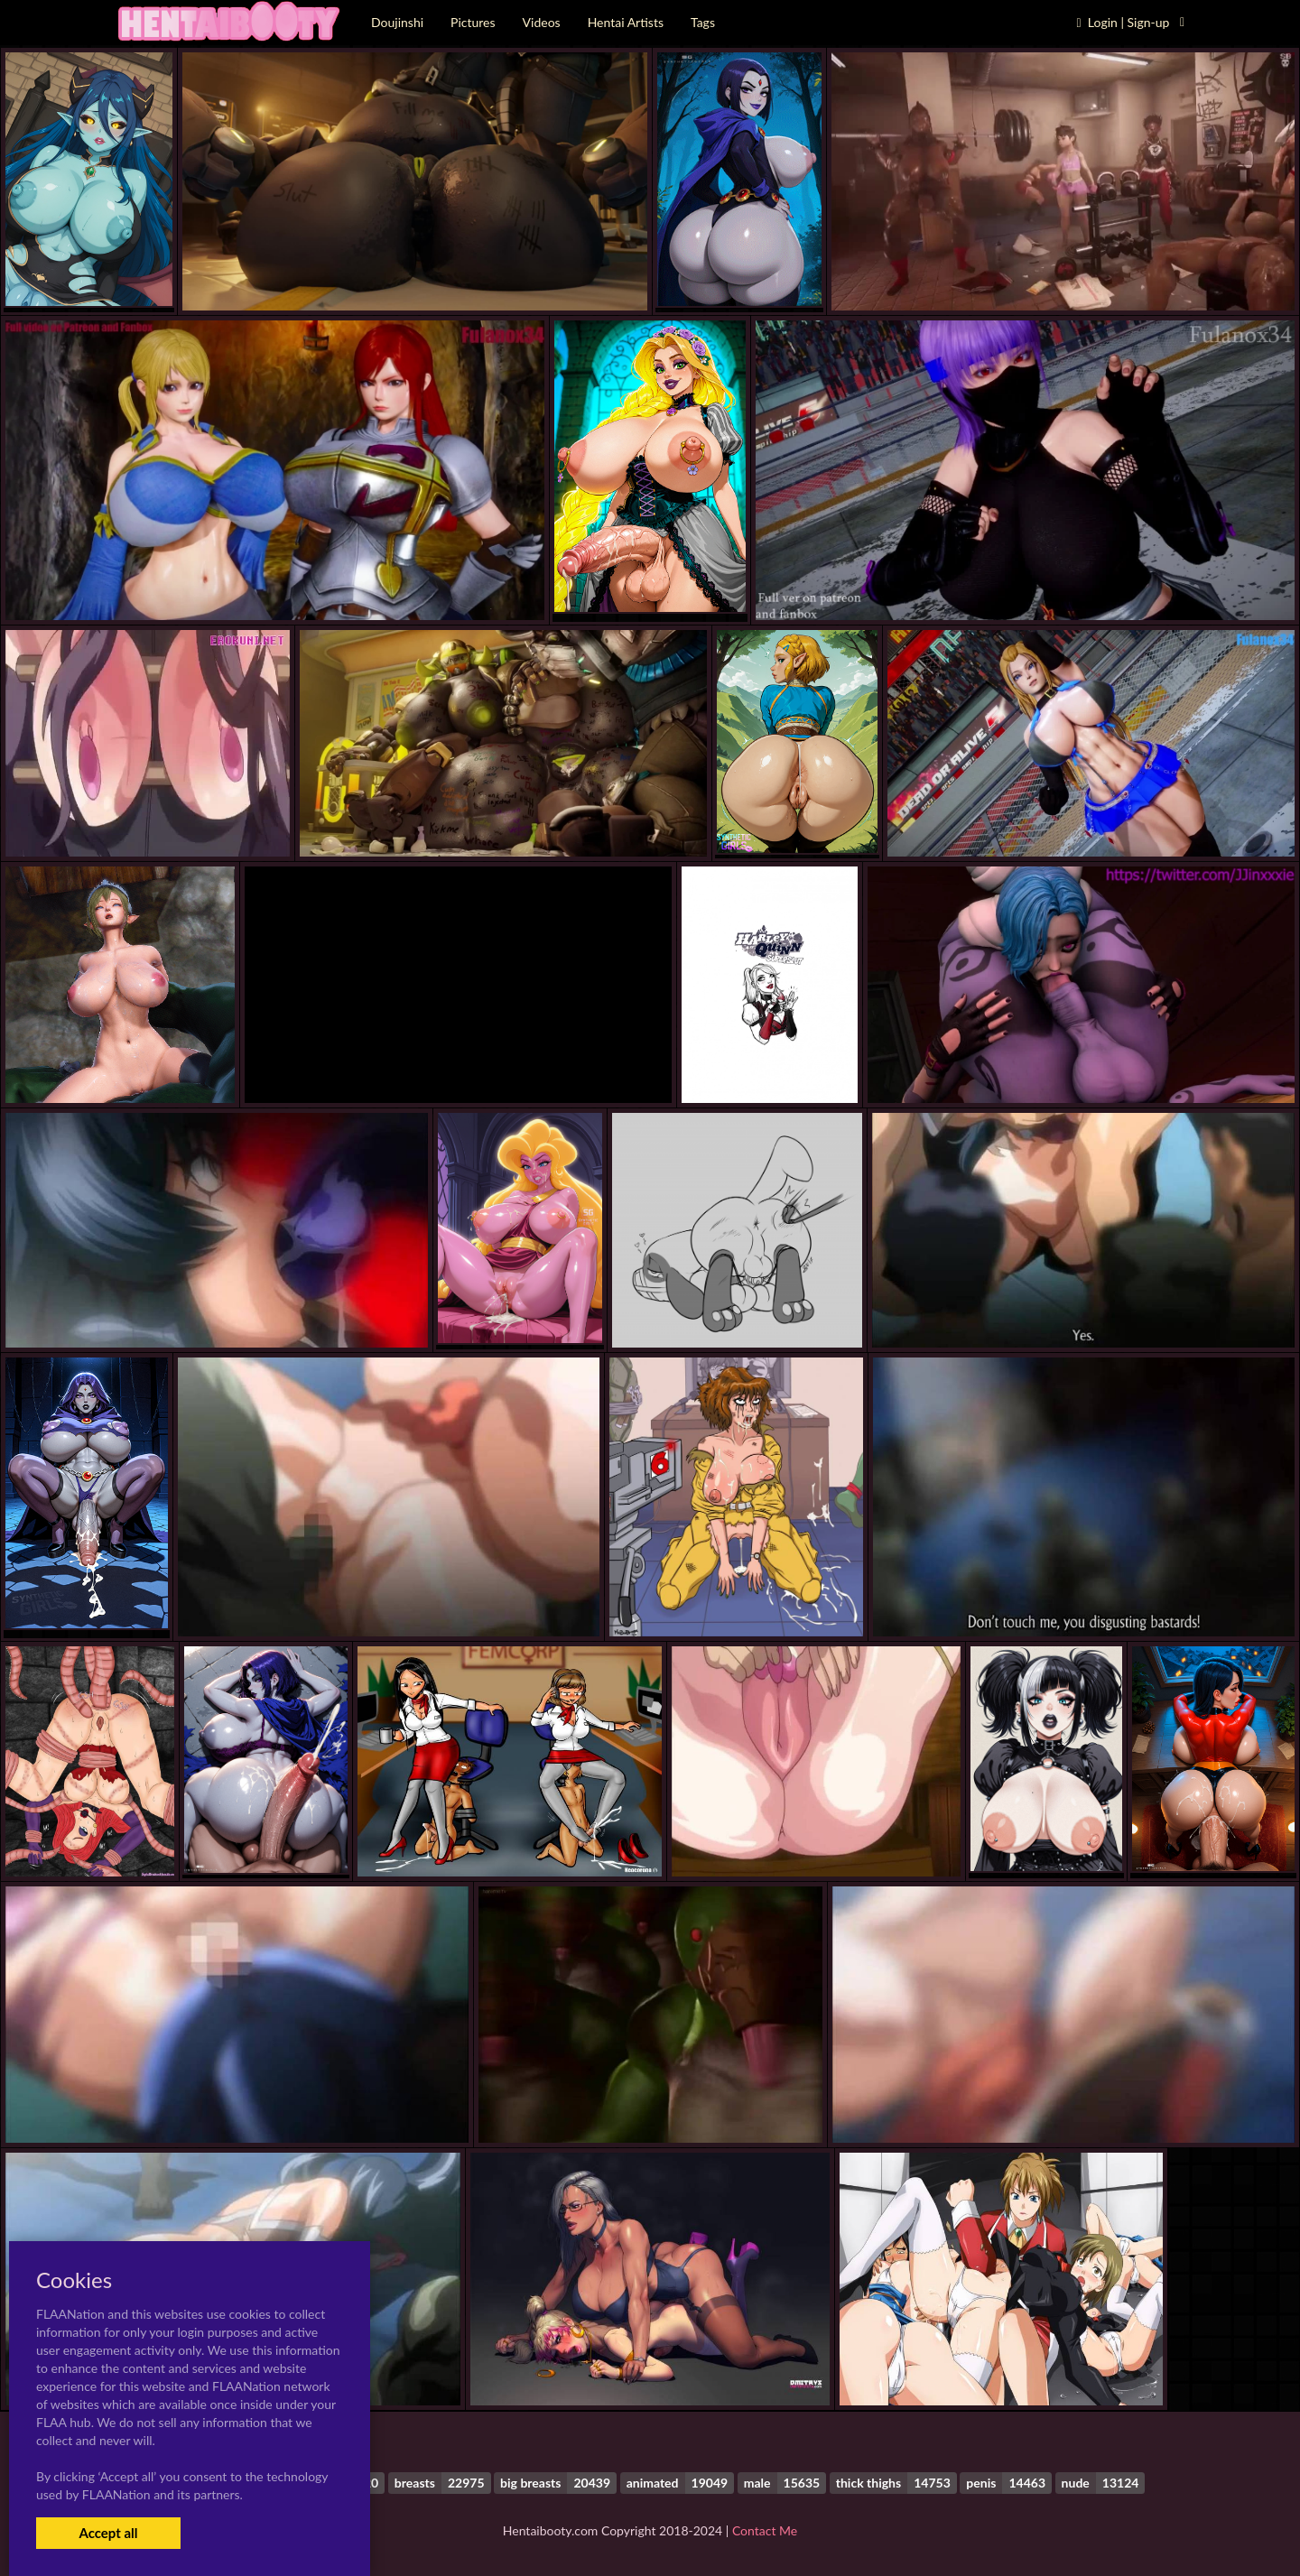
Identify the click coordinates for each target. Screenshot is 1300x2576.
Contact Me (764, 2530)
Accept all (108, 2533)
